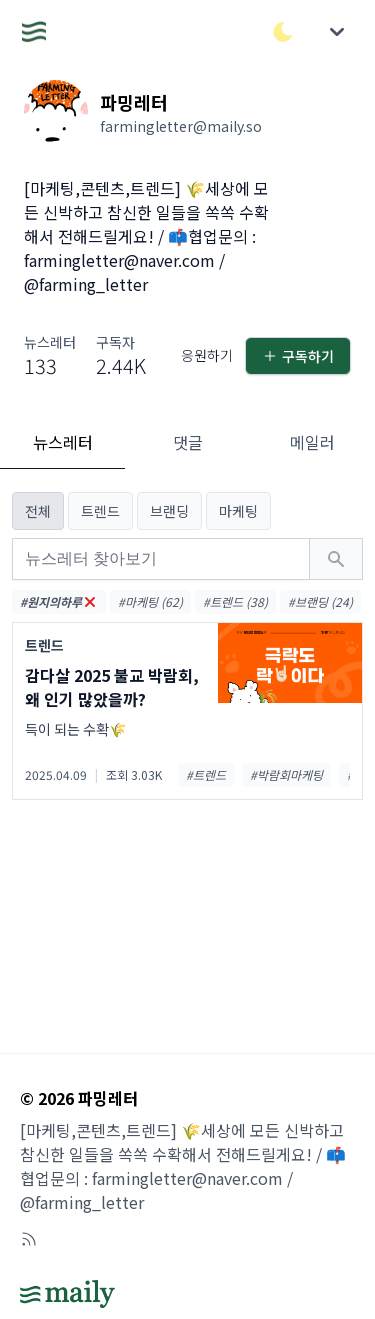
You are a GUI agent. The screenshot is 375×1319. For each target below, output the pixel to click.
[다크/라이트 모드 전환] (283, 32)
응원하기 (207, 355)
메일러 (312, 442)
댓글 (188, 442)
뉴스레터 (63, 442)
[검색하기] (336, 559)
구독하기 (298, 356)
